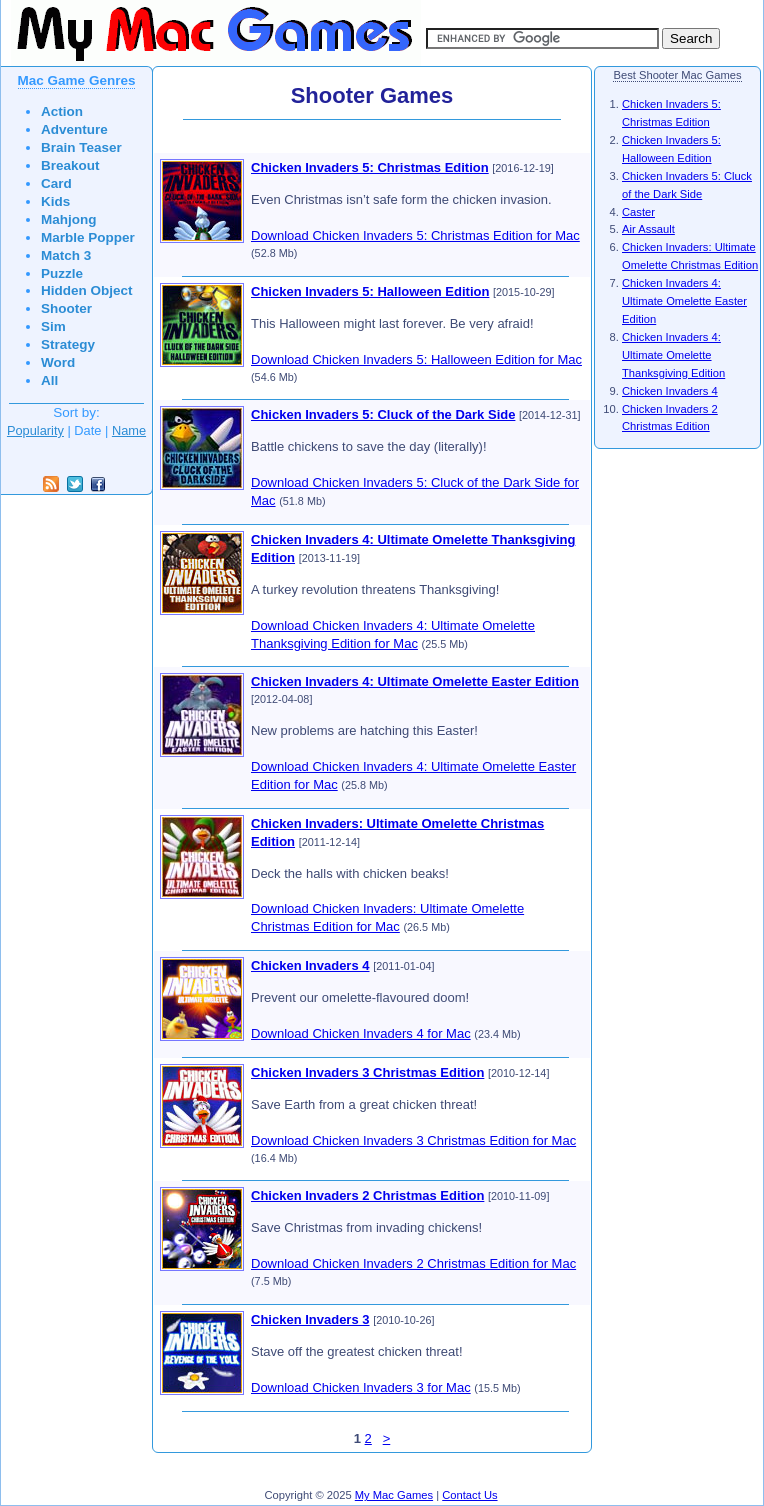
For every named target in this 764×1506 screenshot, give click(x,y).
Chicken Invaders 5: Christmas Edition (370, 167)
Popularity (35, 430)
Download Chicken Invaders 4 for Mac (361, 1033)
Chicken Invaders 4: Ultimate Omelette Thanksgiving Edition (673, 355)
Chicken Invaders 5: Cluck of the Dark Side (383, 414)
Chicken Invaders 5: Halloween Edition (370, 291)
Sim (53, 326)
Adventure (74, 129)
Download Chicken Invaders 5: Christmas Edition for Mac (415, 235)
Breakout (70, 165)
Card (56, 183)
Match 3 (66, 255)
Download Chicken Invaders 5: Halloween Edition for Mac (416, 359)
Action (62, 111)
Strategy (68, 344)
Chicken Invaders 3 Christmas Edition (367, 1072)
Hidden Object (87, 290)
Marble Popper (88, 237)
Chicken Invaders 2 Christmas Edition (367, 1195)
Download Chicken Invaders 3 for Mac (361, 1387)
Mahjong (69, 219)
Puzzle (62, 273)
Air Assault (648, 229)
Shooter (66, 308)
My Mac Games (394, 1495)
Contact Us (469, 1495)
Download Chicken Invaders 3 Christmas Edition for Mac (413, 1140)
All (49, 380)
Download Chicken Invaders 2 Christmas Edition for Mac (413, 1263)
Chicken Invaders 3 (310, 1319)
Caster (638, 212)
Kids (55, 201)
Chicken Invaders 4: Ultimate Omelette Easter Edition (415, 681)
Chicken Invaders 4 (310, 965)
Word (58, 362)
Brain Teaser (81, 147)
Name (129, 430)
